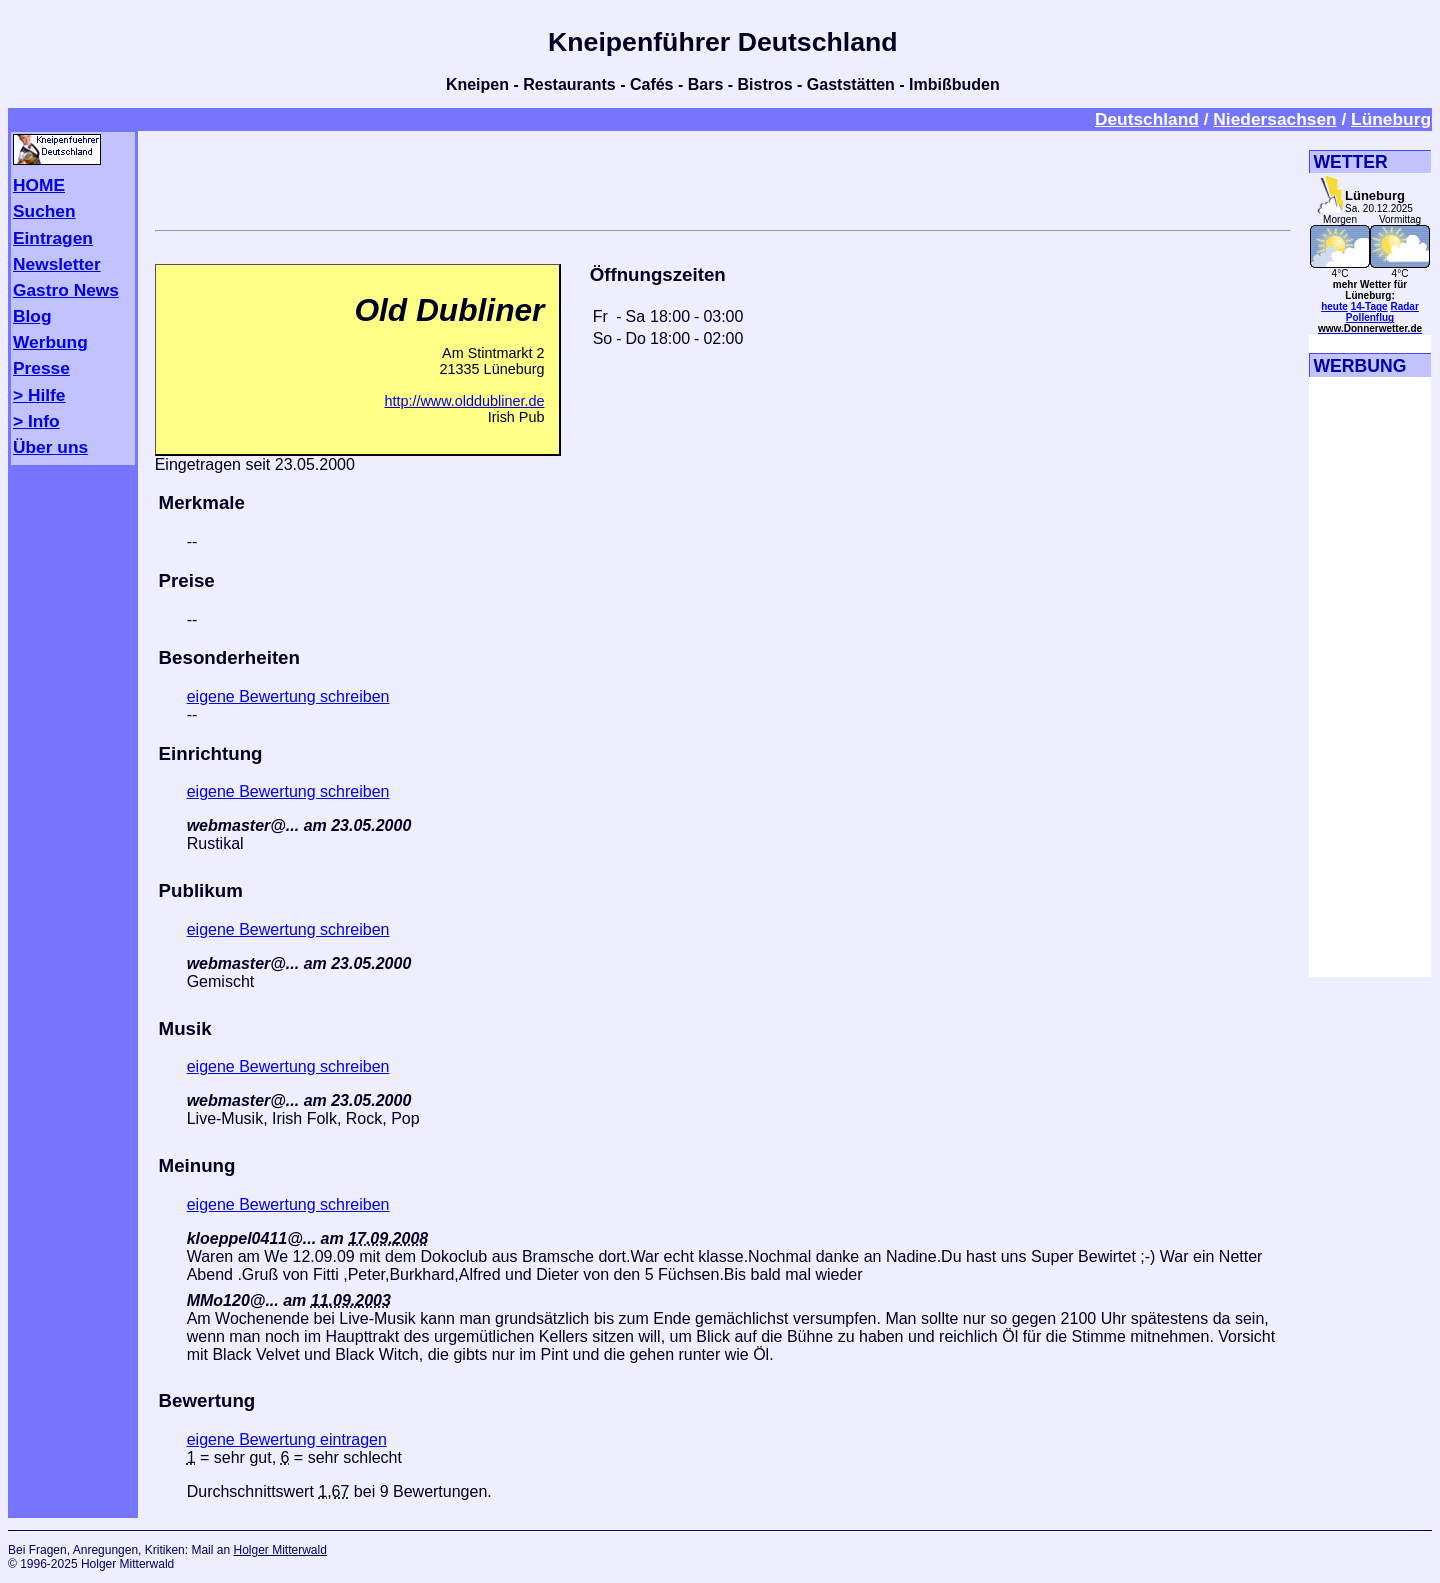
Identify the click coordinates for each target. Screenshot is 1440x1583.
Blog (32, 316)
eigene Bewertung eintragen (287, 1439)
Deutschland (1147, 119)
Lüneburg (1391, 119)
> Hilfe (39, 395)
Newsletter (57, 264)
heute (1334, 306)
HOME (39, 185)
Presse (41, 368)
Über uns (50, 447)
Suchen (44, 211)
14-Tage (1369, 306)
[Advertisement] (723, 177)
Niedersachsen (1274, 119)
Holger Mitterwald (279, 1550)
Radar (1404, 306)
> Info (36, 421)
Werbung (50, 342)
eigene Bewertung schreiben (288, 696)
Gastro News (66, 290)
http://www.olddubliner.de (464, 401)
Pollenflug (1370, 317)
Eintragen (53, 238)
